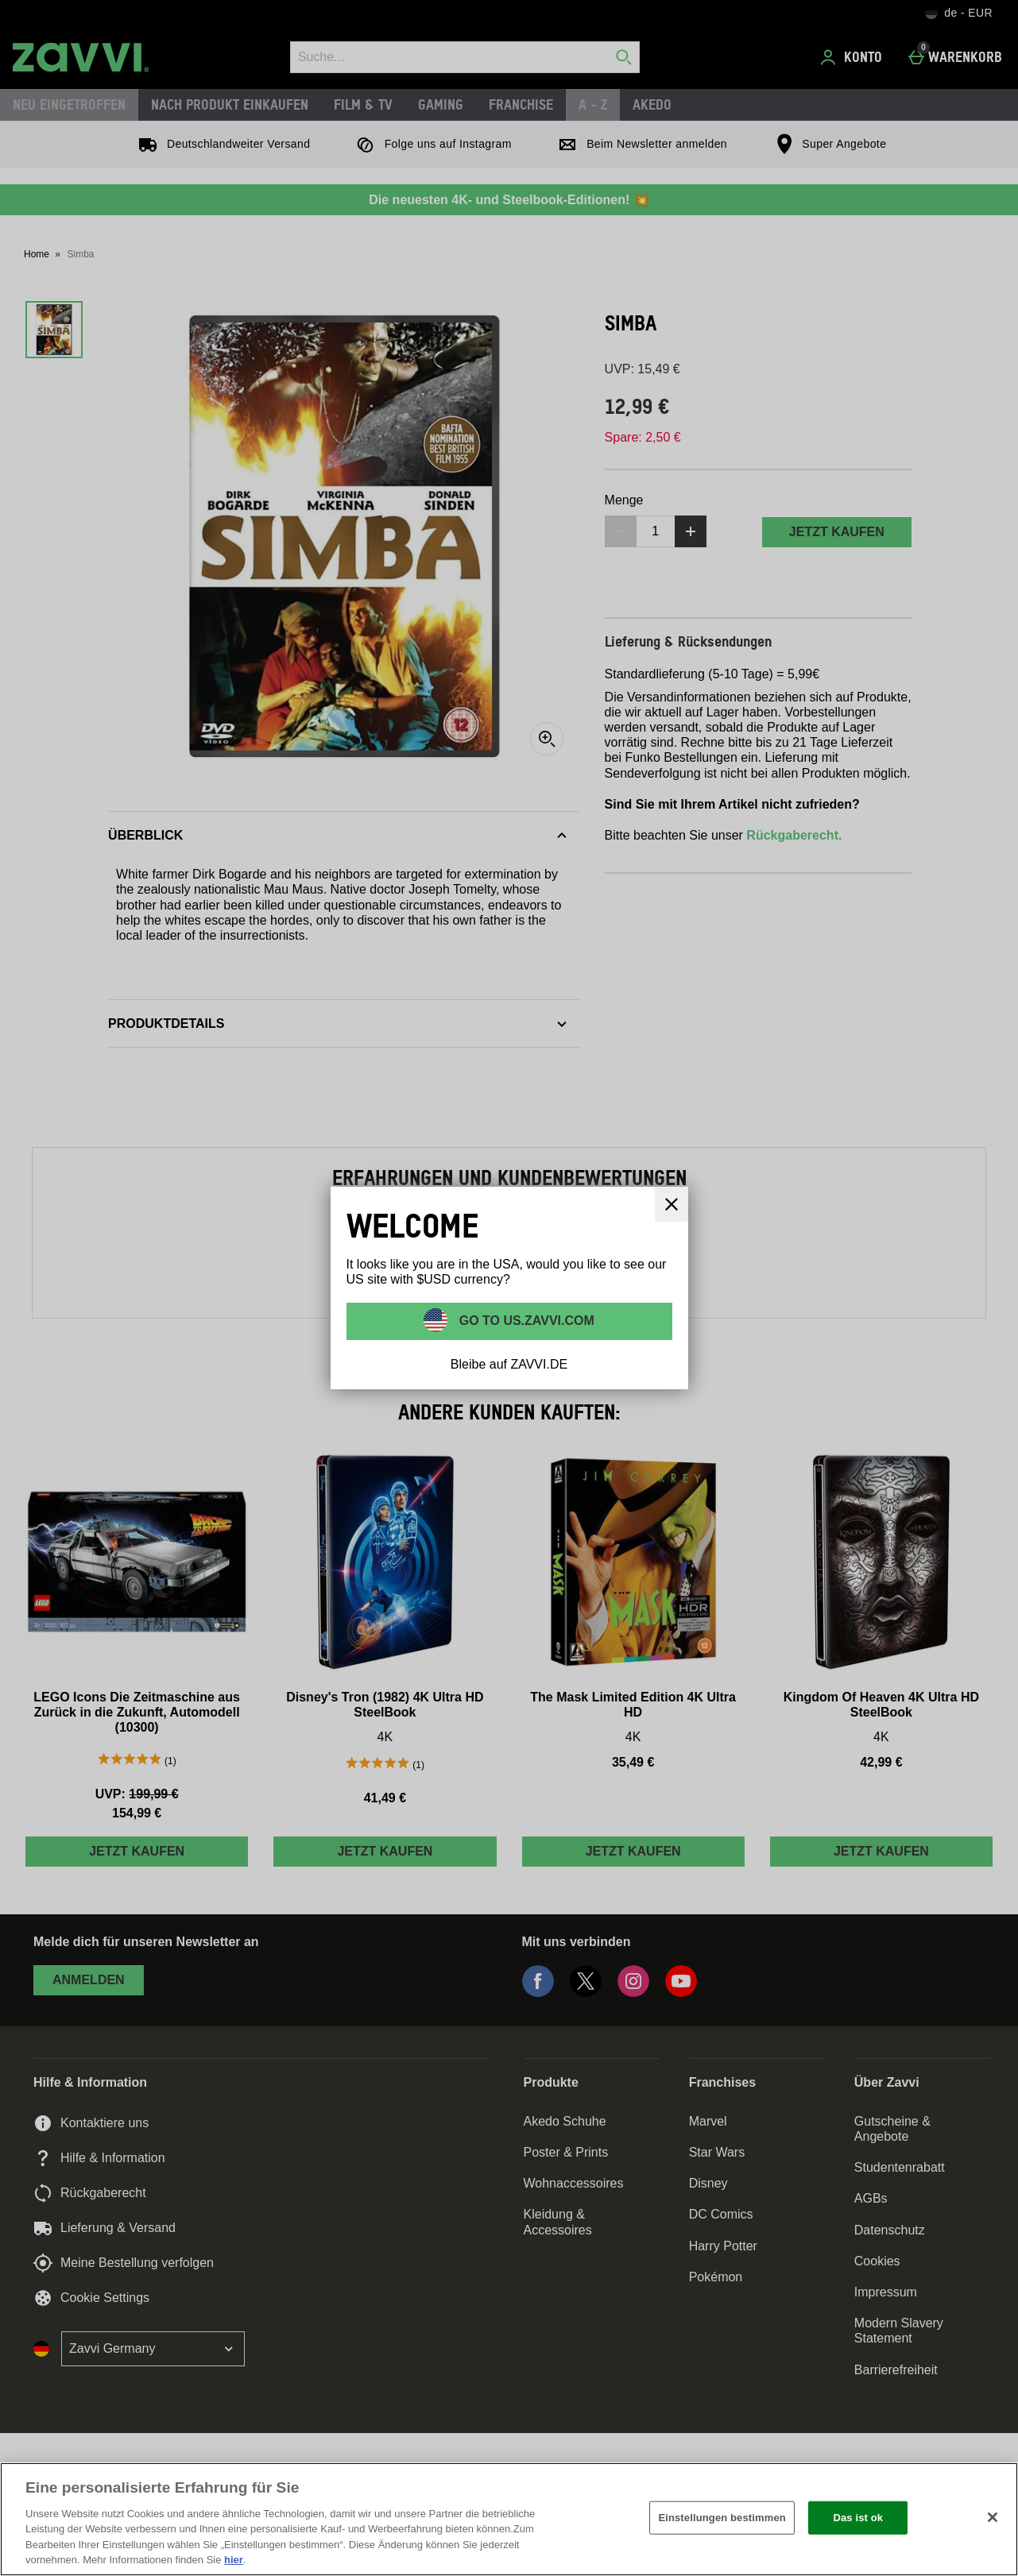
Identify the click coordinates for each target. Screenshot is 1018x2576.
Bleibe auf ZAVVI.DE (509, 1364)
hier (233, 2560)
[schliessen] (671, 1204)
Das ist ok (858, 2518)
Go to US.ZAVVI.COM (524, 1320)
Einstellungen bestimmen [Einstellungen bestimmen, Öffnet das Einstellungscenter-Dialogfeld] (721, 2518)
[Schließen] (992, 2517)
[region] (509, 2519)
